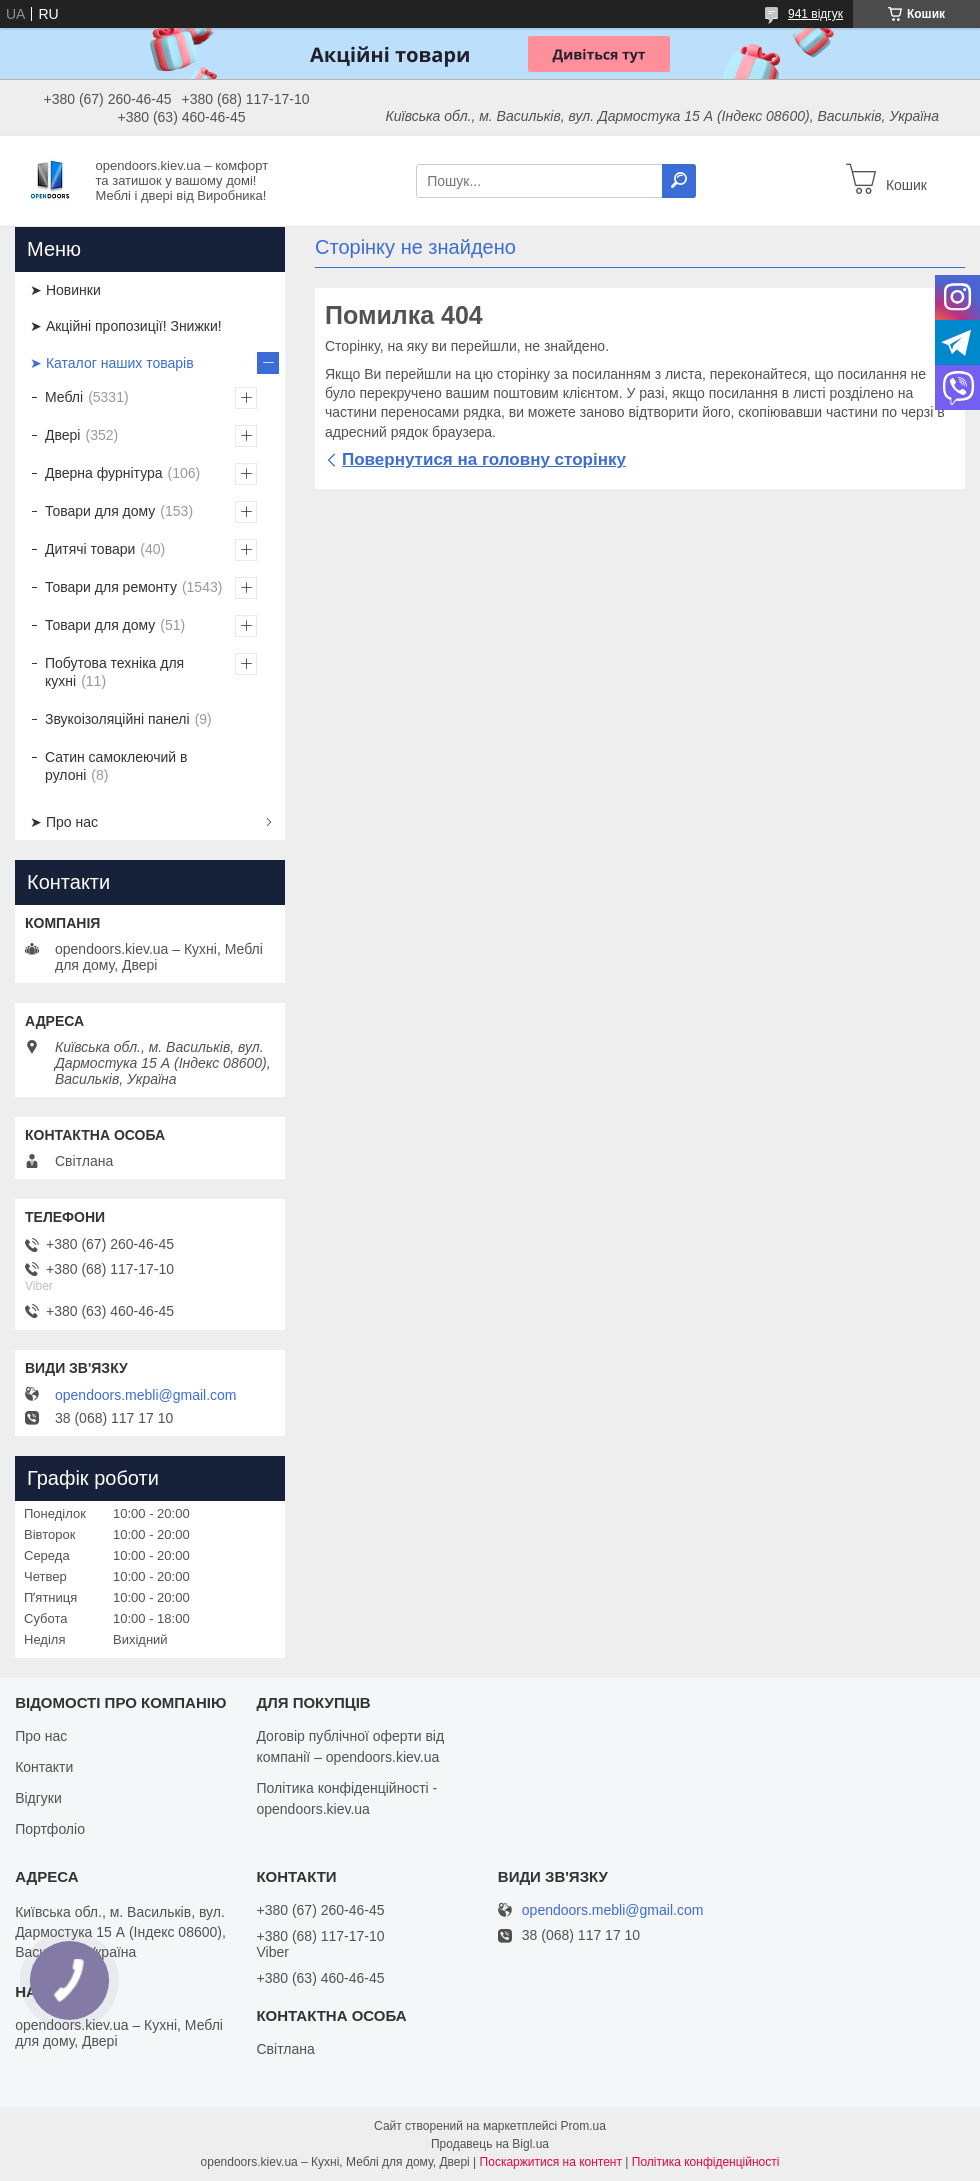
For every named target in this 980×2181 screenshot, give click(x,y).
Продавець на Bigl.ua (490, 2144)
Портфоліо (50, 1829)
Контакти (44, 1767)
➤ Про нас (64, 822)
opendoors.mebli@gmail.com (146, 1395)
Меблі (64, 397)
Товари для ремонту (111, 587)
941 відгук (815, 14)
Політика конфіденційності (706, 2162)
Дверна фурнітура (104, 473)
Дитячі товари (90, 549)
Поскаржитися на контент (551, 2162)
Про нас (41, 1736)
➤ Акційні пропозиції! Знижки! (126, 326)
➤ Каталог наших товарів (112, 363)
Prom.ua (583, 2126)
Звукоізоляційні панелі (117, 719)
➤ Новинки (65, 290)
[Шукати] (679, 181)
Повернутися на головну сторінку (484, 459)
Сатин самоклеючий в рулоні (116, 766)
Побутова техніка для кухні (114, 672)
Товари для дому (100, 511)
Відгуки (38, 1798)
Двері (62, 435)
